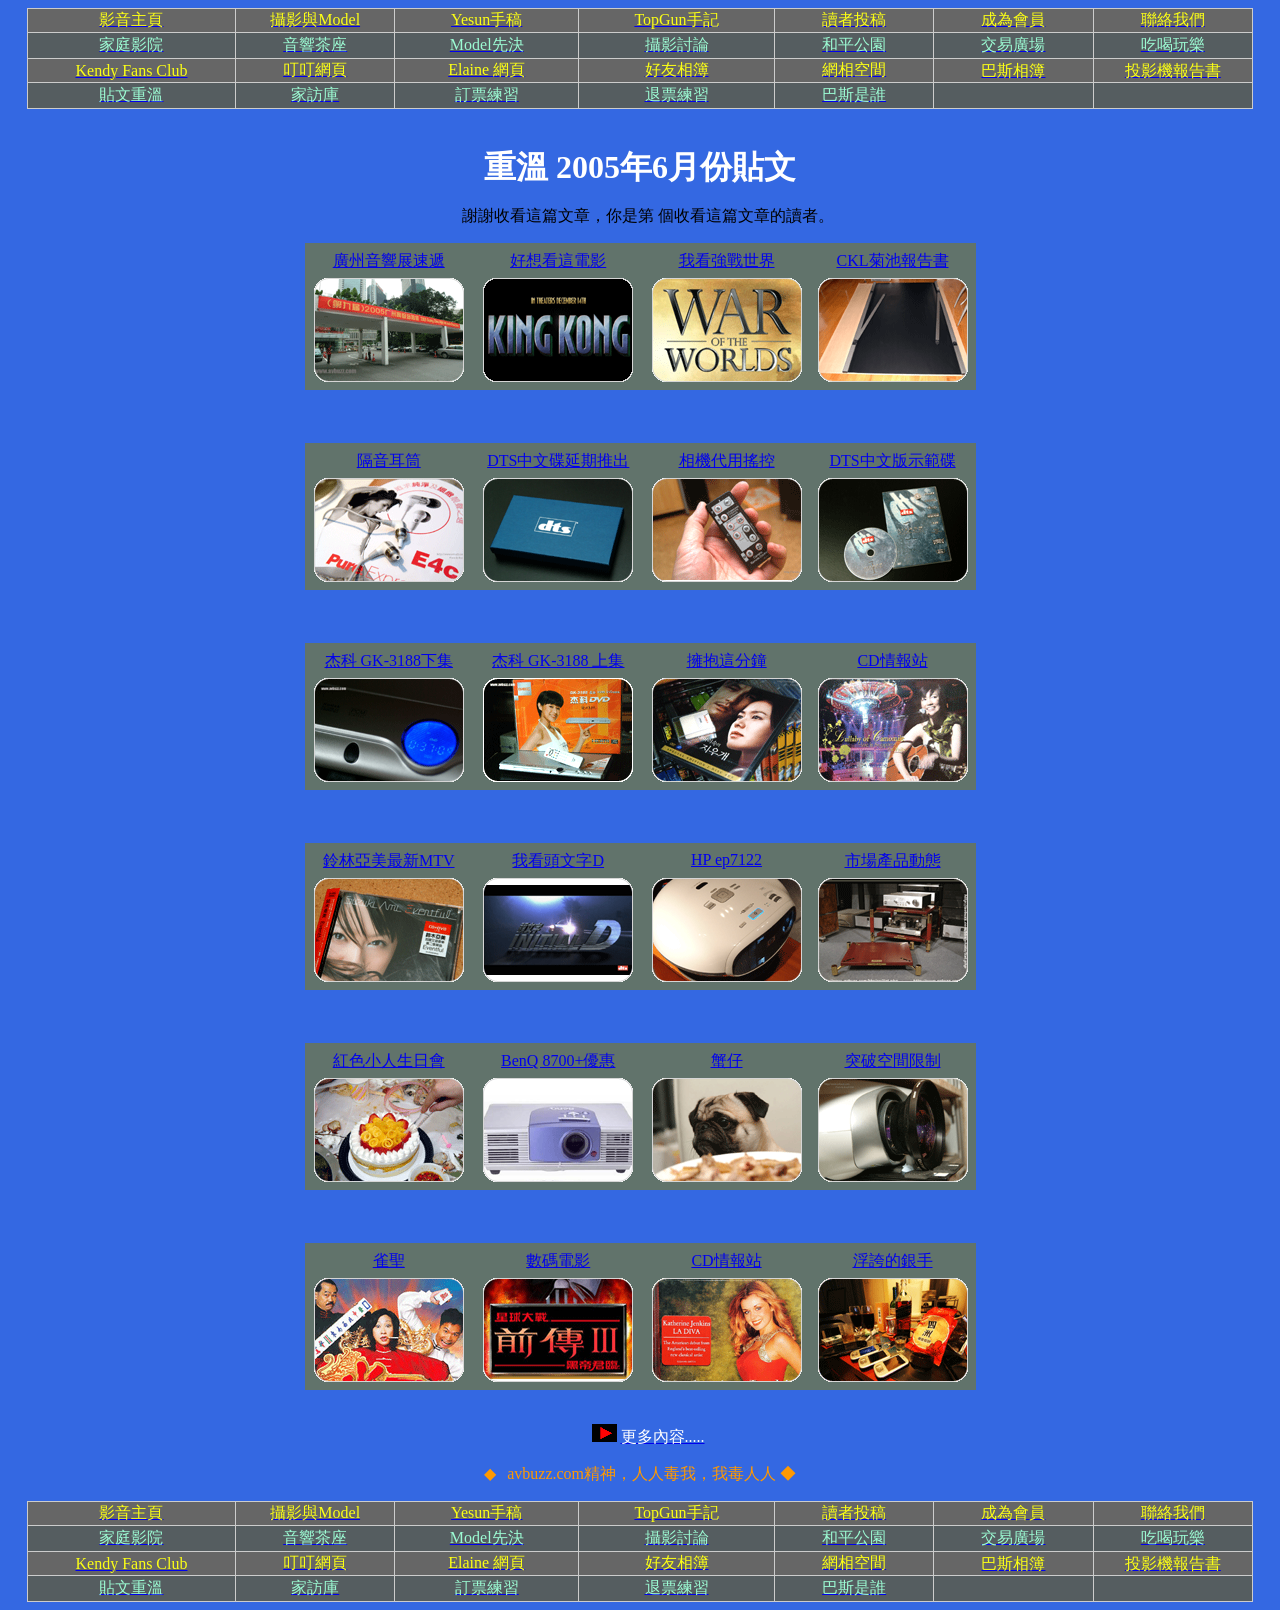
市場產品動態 (893, 860)
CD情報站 (892, 660)
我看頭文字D (558, 860)
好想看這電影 (558, 260)
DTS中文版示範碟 (892, 460)
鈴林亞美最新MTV (389, 860)
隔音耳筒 (389, 460)
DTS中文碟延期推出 (558, 460)
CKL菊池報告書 (893, 260)
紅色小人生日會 (389, 1060)
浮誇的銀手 (893, 1260)
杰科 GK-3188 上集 (558, 660)
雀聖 (389, 1260)
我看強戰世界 (727, 260)
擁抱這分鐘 (727, 660)
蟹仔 (727, 1060)
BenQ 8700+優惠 (558, 1060)
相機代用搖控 (727, 460)
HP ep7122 (726, 859)
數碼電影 (558, 1260)
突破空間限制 (893, 1060)
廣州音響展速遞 (389, 260)
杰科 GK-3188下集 (389, 660)
